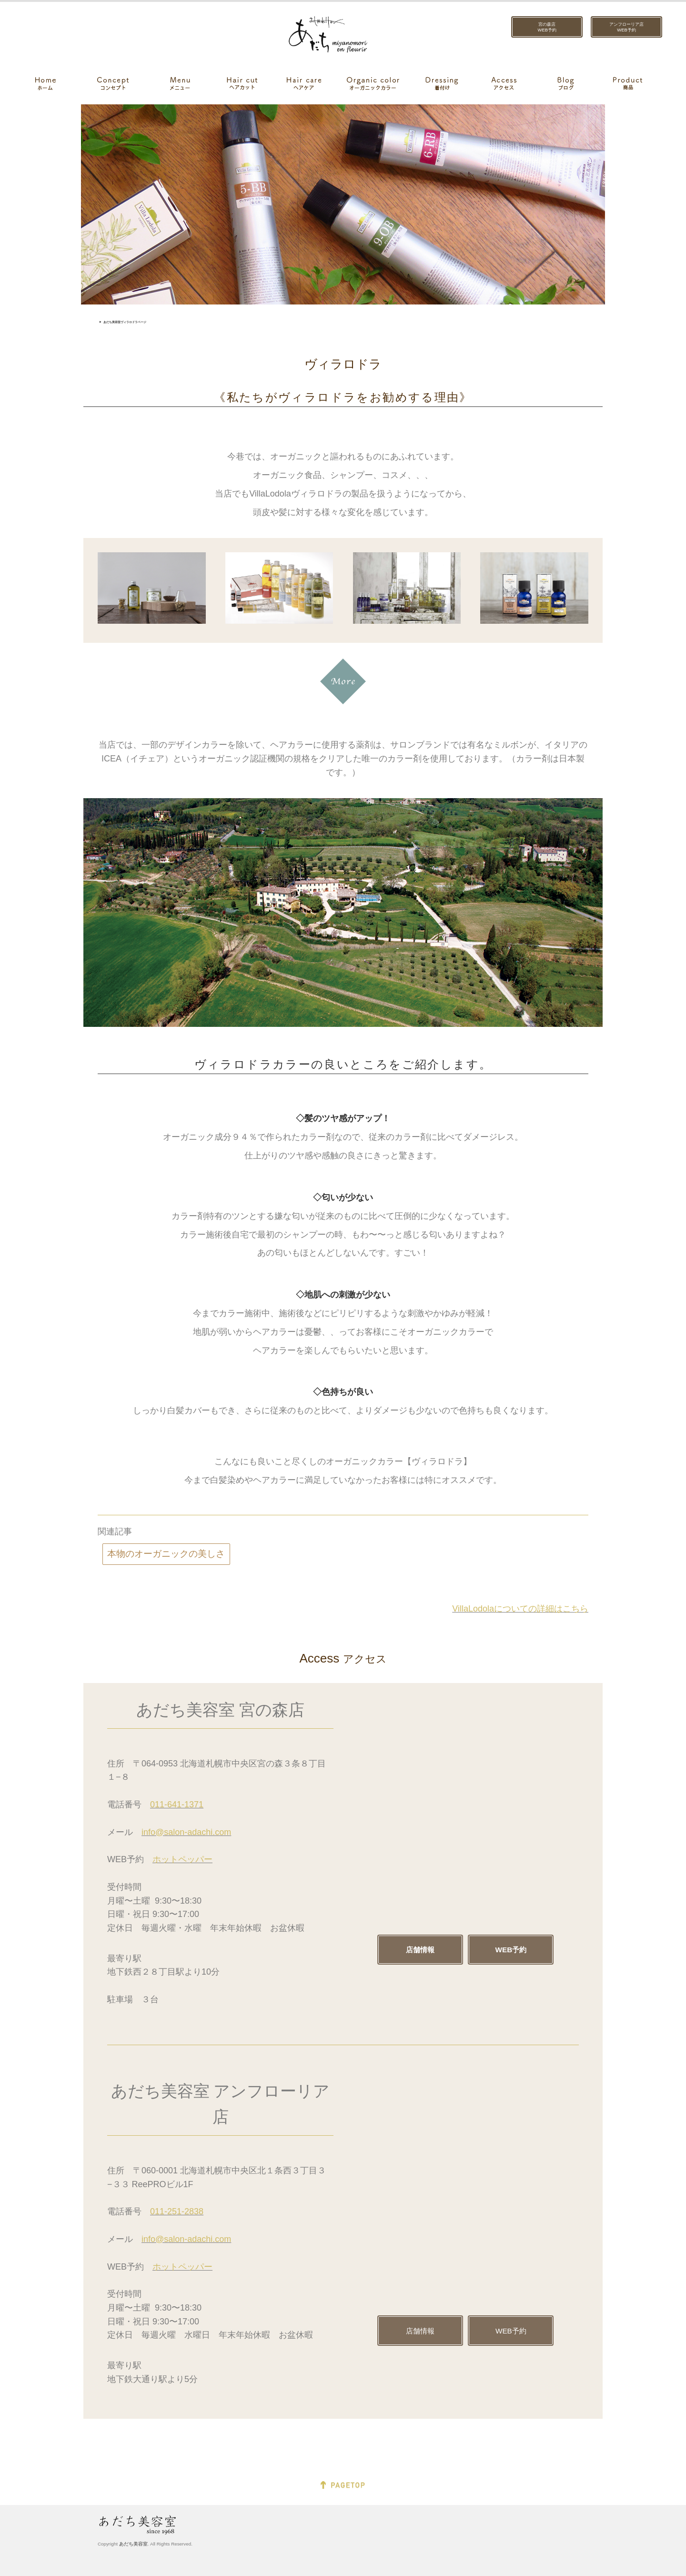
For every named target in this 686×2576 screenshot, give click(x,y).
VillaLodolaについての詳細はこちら (520, 1608)
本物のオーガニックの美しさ (166, 1554)
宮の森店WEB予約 (547, 26)
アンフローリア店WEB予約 (626, 26)
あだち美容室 (133, 2543)
